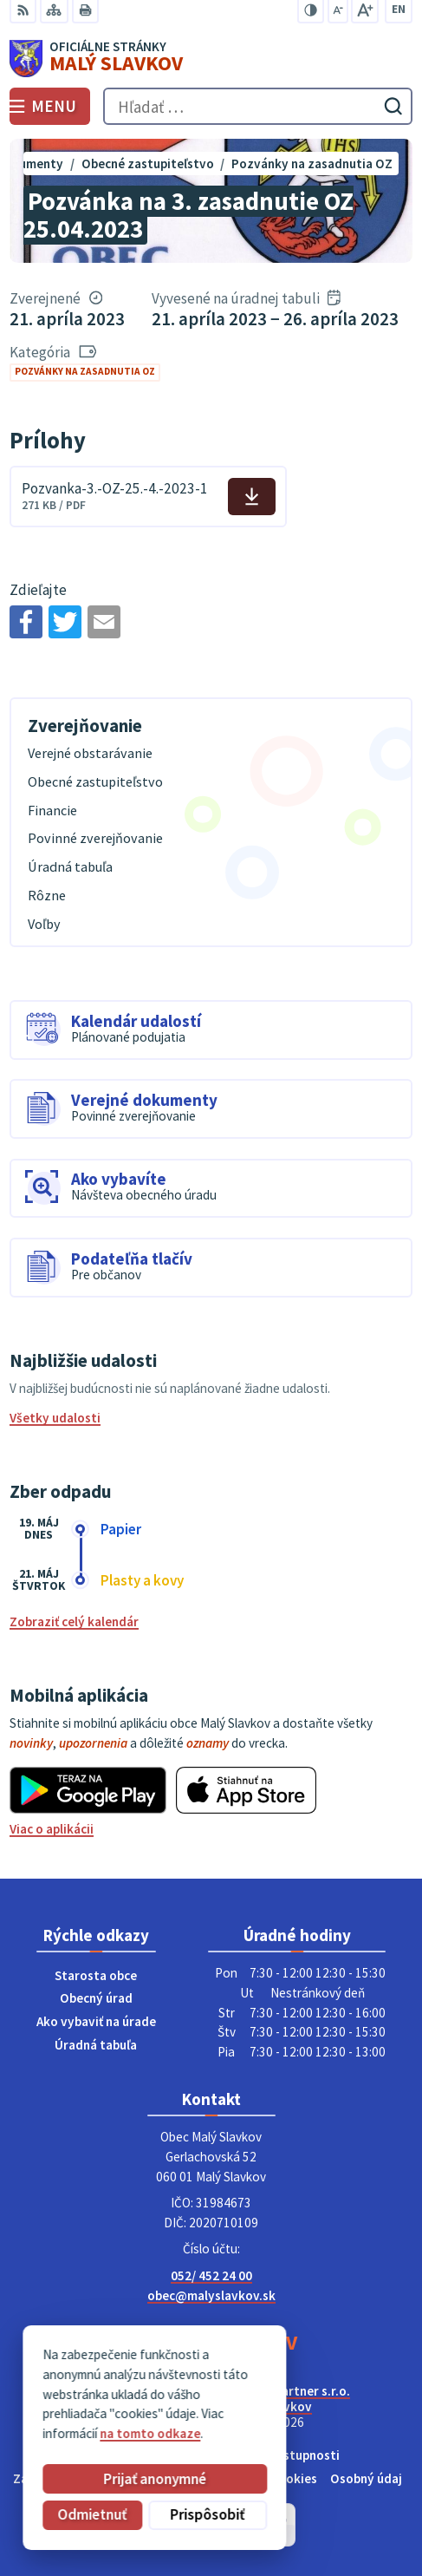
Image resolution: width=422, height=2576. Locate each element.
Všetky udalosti (55, 1417)
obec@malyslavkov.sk (211, 2295)
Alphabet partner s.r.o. (285, 2391)
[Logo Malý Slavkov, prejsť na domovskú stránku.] (211, 59)
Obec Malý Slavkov (258, 2406)
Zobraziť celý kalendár (74, 1621)
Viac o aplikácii (52, 1829)
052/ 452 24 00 (211, 2275)
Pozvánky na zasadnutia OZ (85, 371)
